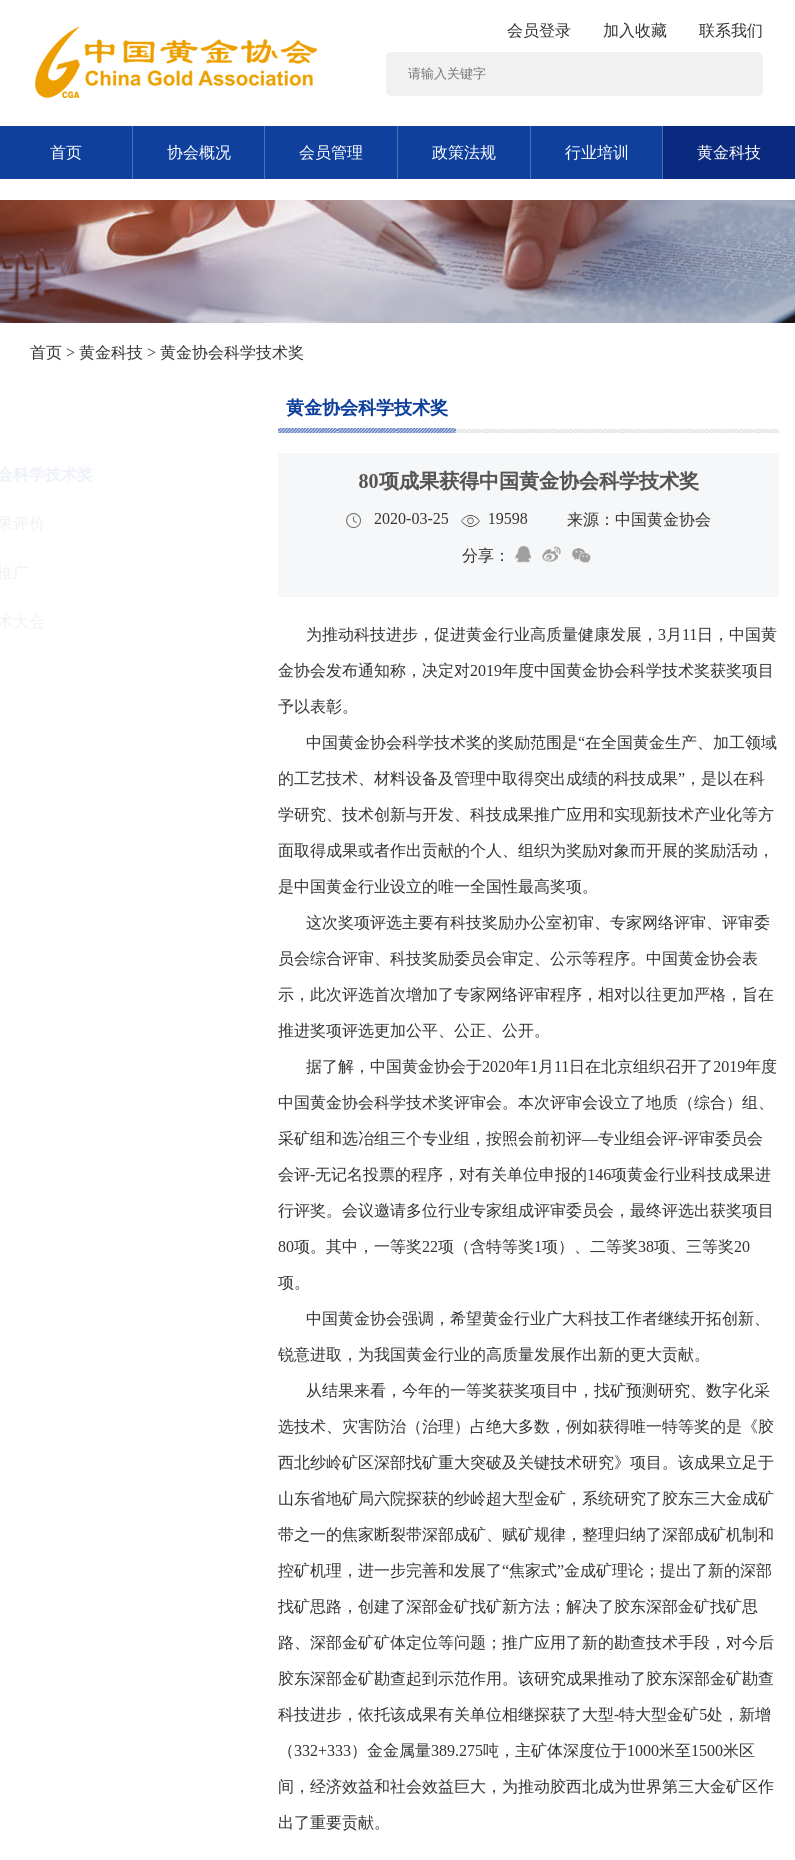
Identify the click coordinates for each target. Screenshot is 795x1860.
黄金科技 (111, 352)
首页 (66, 152)
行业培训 (597, 152)
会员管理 (331, 152)
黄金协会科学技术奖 (367, 408)
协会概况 (199, 152)
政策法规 (464, 152)
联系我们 (731, 30)
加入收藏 (635, 30)
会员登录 (539, 30)
